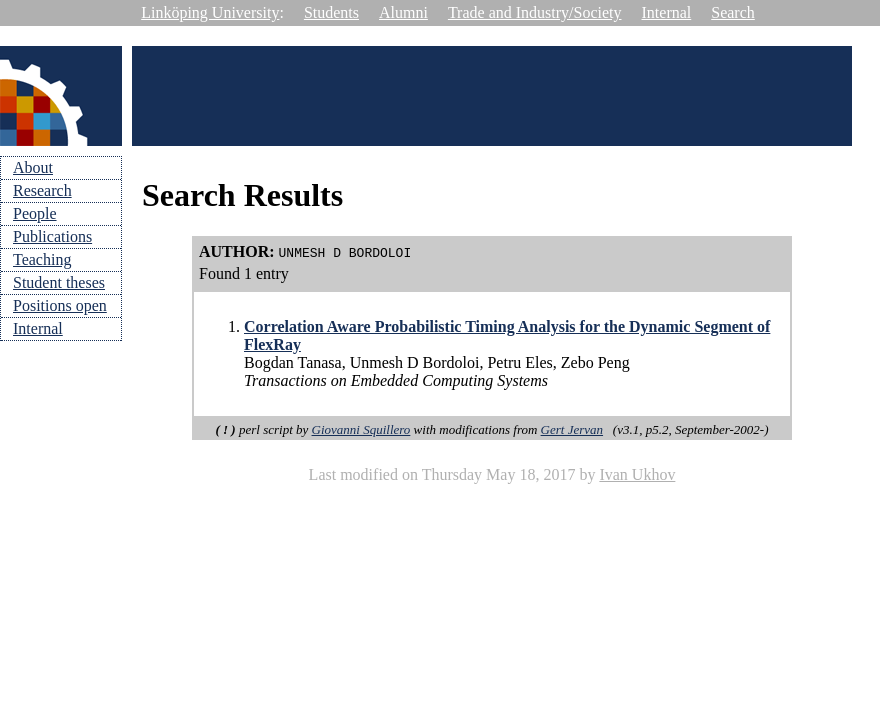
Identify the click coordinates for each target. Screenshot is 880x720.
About (33, 167)
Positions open (60, 305)
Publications (52, 236)
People (35, 213)
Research (42, 190)
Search (733, 12)
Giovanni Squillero (361, 429)
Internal (667, 12)
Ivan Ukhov (637, 474)
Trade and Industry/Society (535, 12)
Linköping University (210, 12)
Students (331, 12)
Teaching (42, 259)
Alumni (403, 12)
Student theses (59, 282)
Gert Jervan (572, 429)
